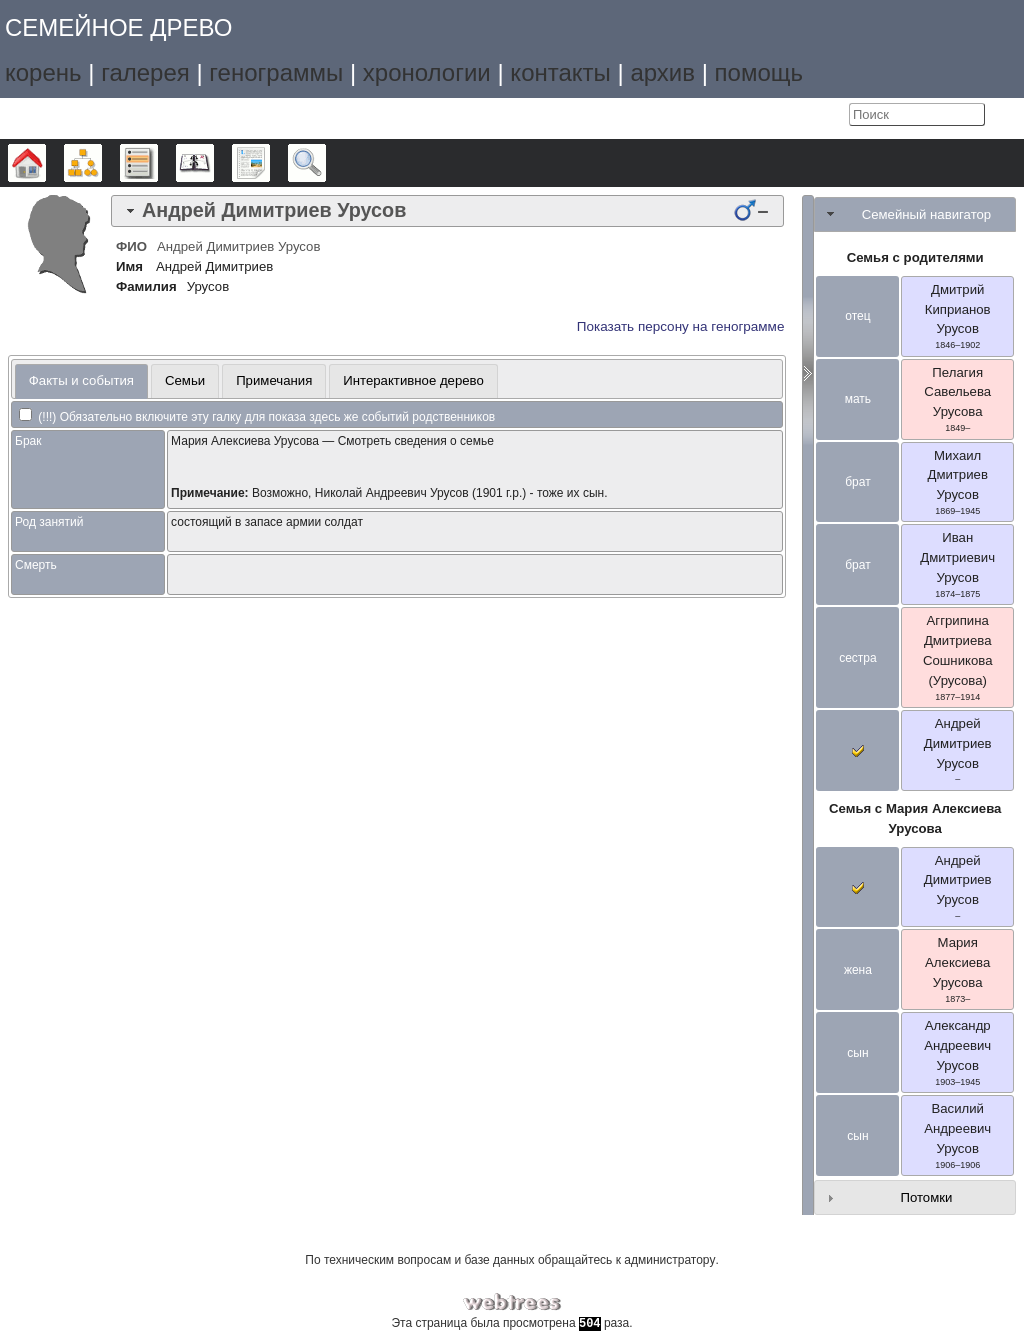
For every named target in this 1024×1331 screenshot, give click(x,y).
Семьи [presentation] (185, 380)
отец (857, 316)
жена (858, 970)
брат (857, 482)
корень (43, 72)
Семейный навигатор (927, 214)
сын (857, 1053)
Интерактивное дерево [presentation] (413, 380)
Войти (829, 115)
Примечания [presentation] (274, 380)
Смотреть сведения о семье (416, 441)
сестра (858, 658)
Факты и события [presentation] (81, 380)
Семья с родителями (915, 257)
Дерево (45, 163)
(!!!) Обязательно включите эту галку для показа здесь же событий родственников (257, 417)
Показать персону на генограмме (681, 326)
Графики (101, 163)
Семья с (915, 818)
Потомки (926, 1197)
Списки (157, 163)
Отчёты (269, 163)
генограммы (276, 72)
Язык (788, 115)
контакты (560, 72)
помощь (759, 72)
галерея (145, 72)
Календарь (213, 163)
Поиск (325, 163)
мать (858, 399)
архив (662, 72)
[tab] (447, 211)
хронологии (427, 72)
